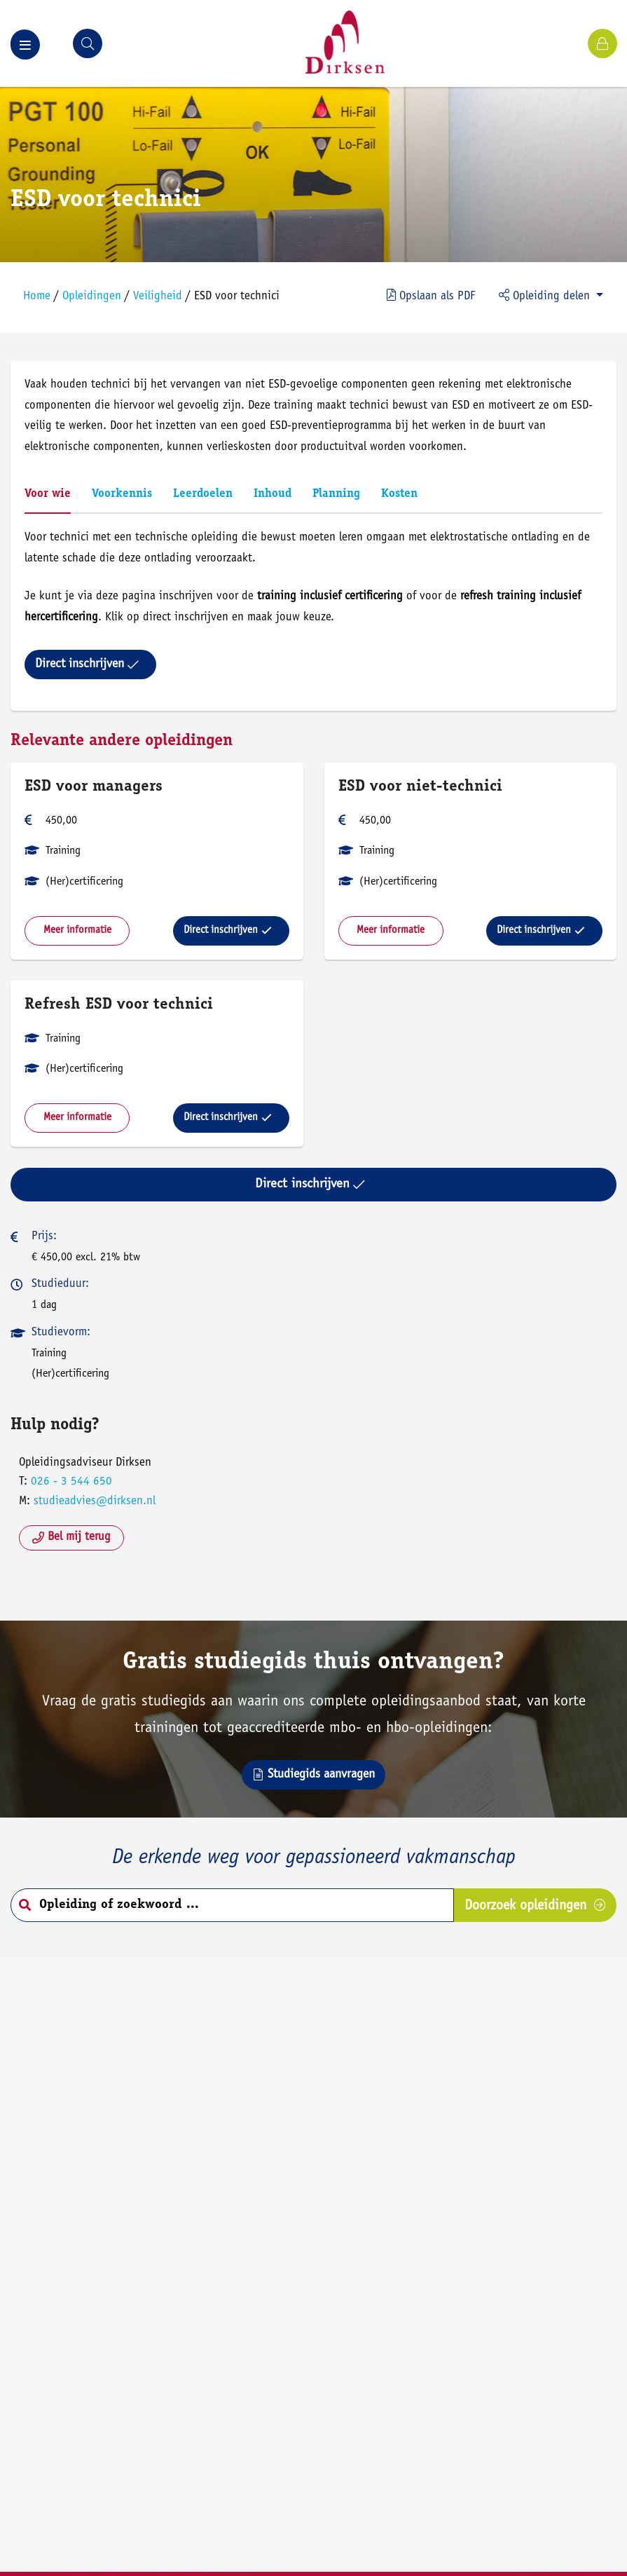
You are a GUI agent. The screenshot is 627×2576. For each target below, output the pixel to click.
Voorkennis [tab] (122, 494)
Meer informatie (77, 930)
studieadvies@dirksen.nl (95, 1502)
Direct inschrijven (87, 664)
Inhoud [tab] (272, 494)
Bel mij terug (71, 1537)
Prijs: (44, 1237)
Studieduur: (60, 1284)
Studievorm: (61, 1333)
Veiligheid (157, 297)
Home (36, 297)
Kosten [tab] (399, 494)
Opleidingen (91, 297)
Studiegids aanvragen (313, 1775)
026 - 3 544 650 (71, 1482)
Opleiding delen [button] (546, 296)
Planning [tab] (336, 494)
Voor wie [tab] (48, 494)
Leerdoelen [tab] (203, 494)
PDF (431, 296)
